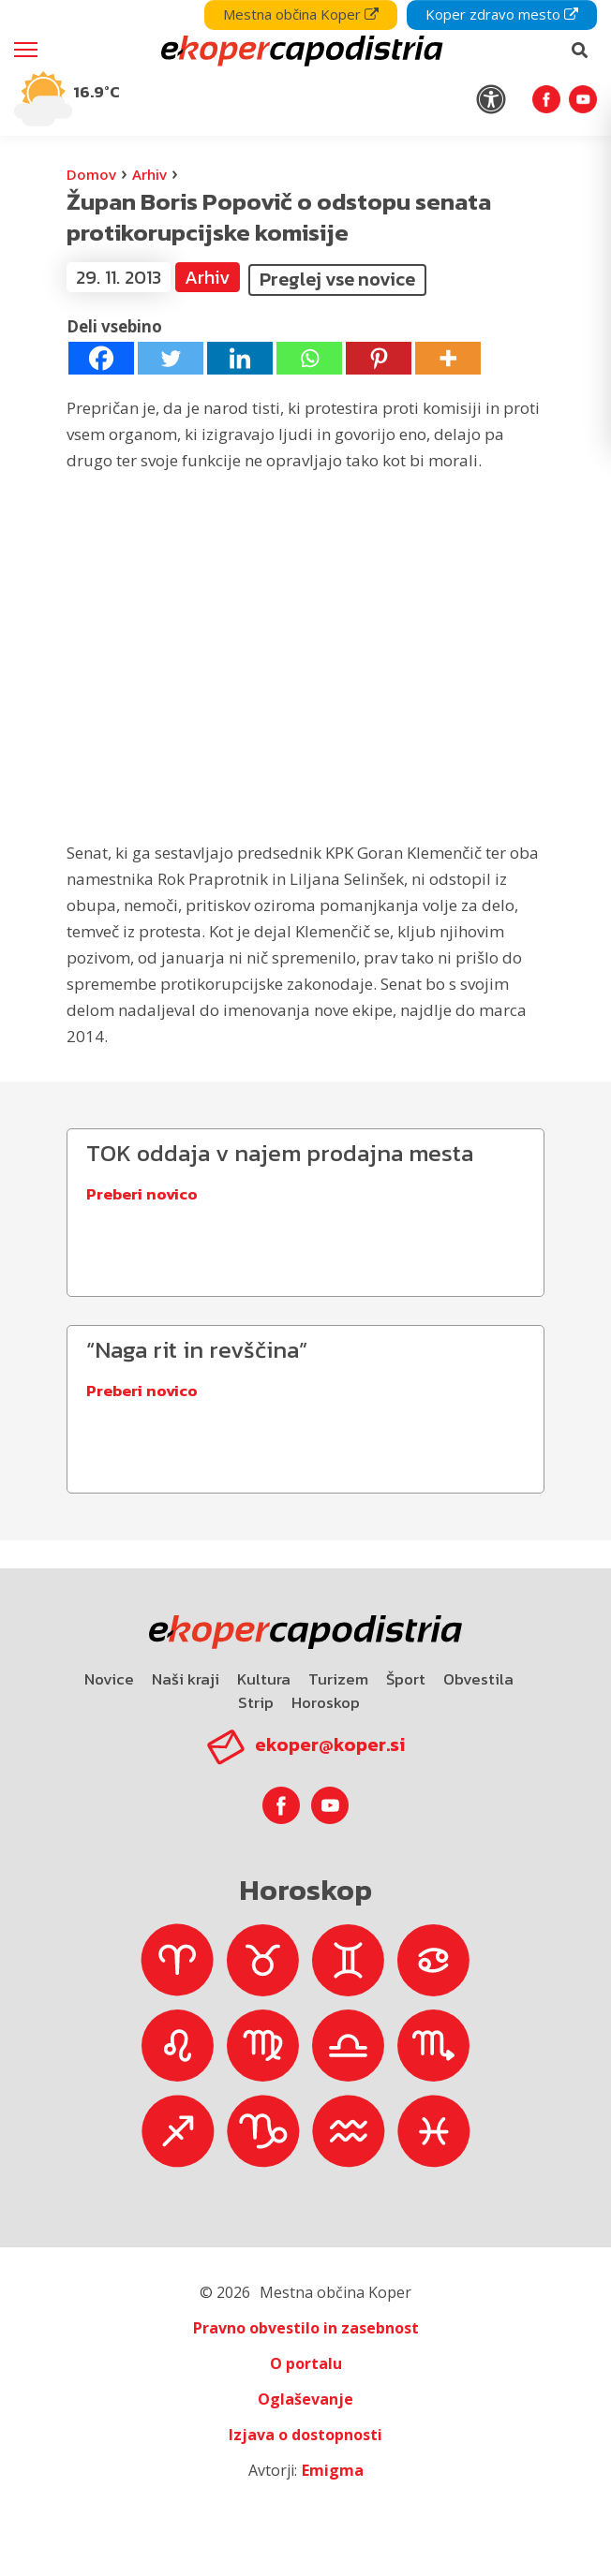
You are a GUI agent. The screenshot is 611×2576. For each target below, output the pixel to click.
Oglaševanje (305, 2399)
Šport (405, 1679)
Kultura (264, 1679)
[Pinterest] (378, 358)
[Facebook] (101, 358)
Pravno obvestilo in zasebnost (306, 2328)
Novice (109, 1679)
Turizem (338, 1679)
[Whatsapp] (309, 358)
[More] (448, 358)
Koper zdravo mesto (501, 14)
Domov (91, 174)
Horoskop (325, 1702)
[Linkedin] (240, 358)
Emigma (333, 2470)
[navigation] (305, 68)
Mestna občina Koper (301, 14)
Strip (256, 1702)
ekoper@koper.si (330, 1744)
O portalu (306, 2363)
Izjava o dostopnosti (305, 2434)
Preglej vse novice (337, 279)
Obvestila (478, 1679)
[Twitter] (170, 358)
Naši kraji (185, 1679)
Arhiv (149, 174)
